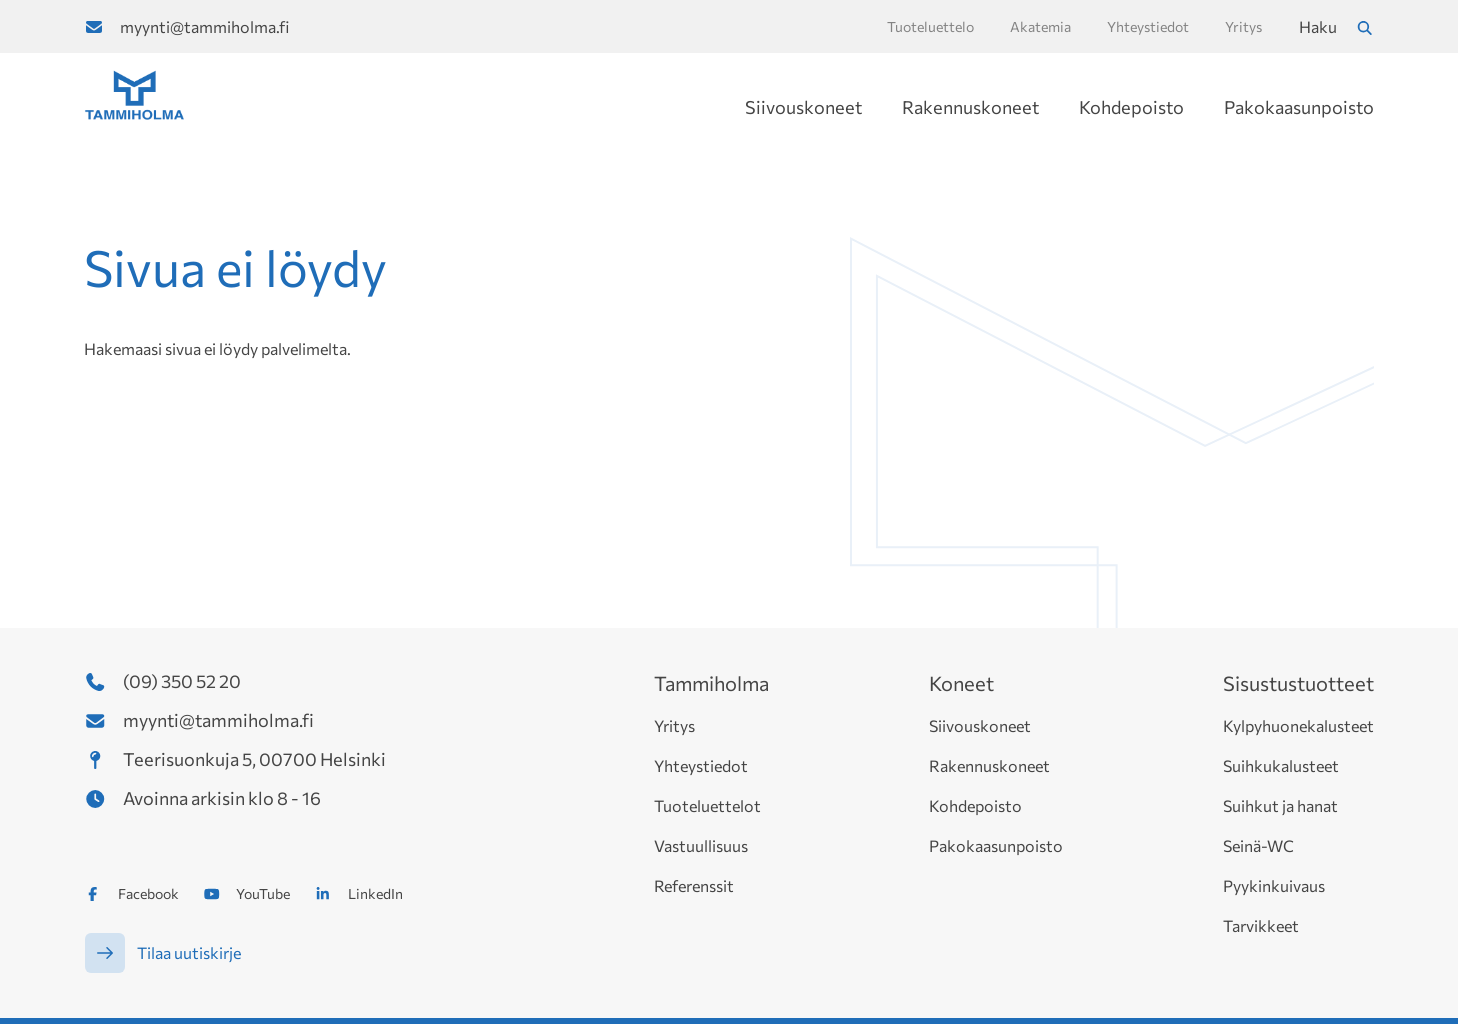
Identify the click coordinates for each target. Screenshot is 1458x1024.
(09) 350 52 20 (182, 681)
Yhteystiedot (701, 765)
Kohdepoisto (1131, 107)
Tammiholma (711, 683)
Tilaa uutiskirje (189, 952)
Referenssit (694, 885)
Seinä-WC (1258, 845)
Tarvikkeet (1261, 925)
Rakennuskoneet (970, 107)
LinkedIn (375, 893)
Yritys (674, 725)
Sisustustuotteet (1298, 683)
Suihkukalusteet (1281, 765)
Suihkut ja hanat (1280, 805)
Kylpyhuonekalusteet (1298, 725)
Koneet (961, 683)
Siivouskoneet (803, 107)
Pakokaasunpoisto (1299, 107)
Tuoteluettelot (707, 805)
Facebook (148, 893)
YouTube (263, 893)
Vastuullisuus (701, 845)
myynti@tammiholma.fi (204, 26)
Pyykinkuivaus (1274, 885)
